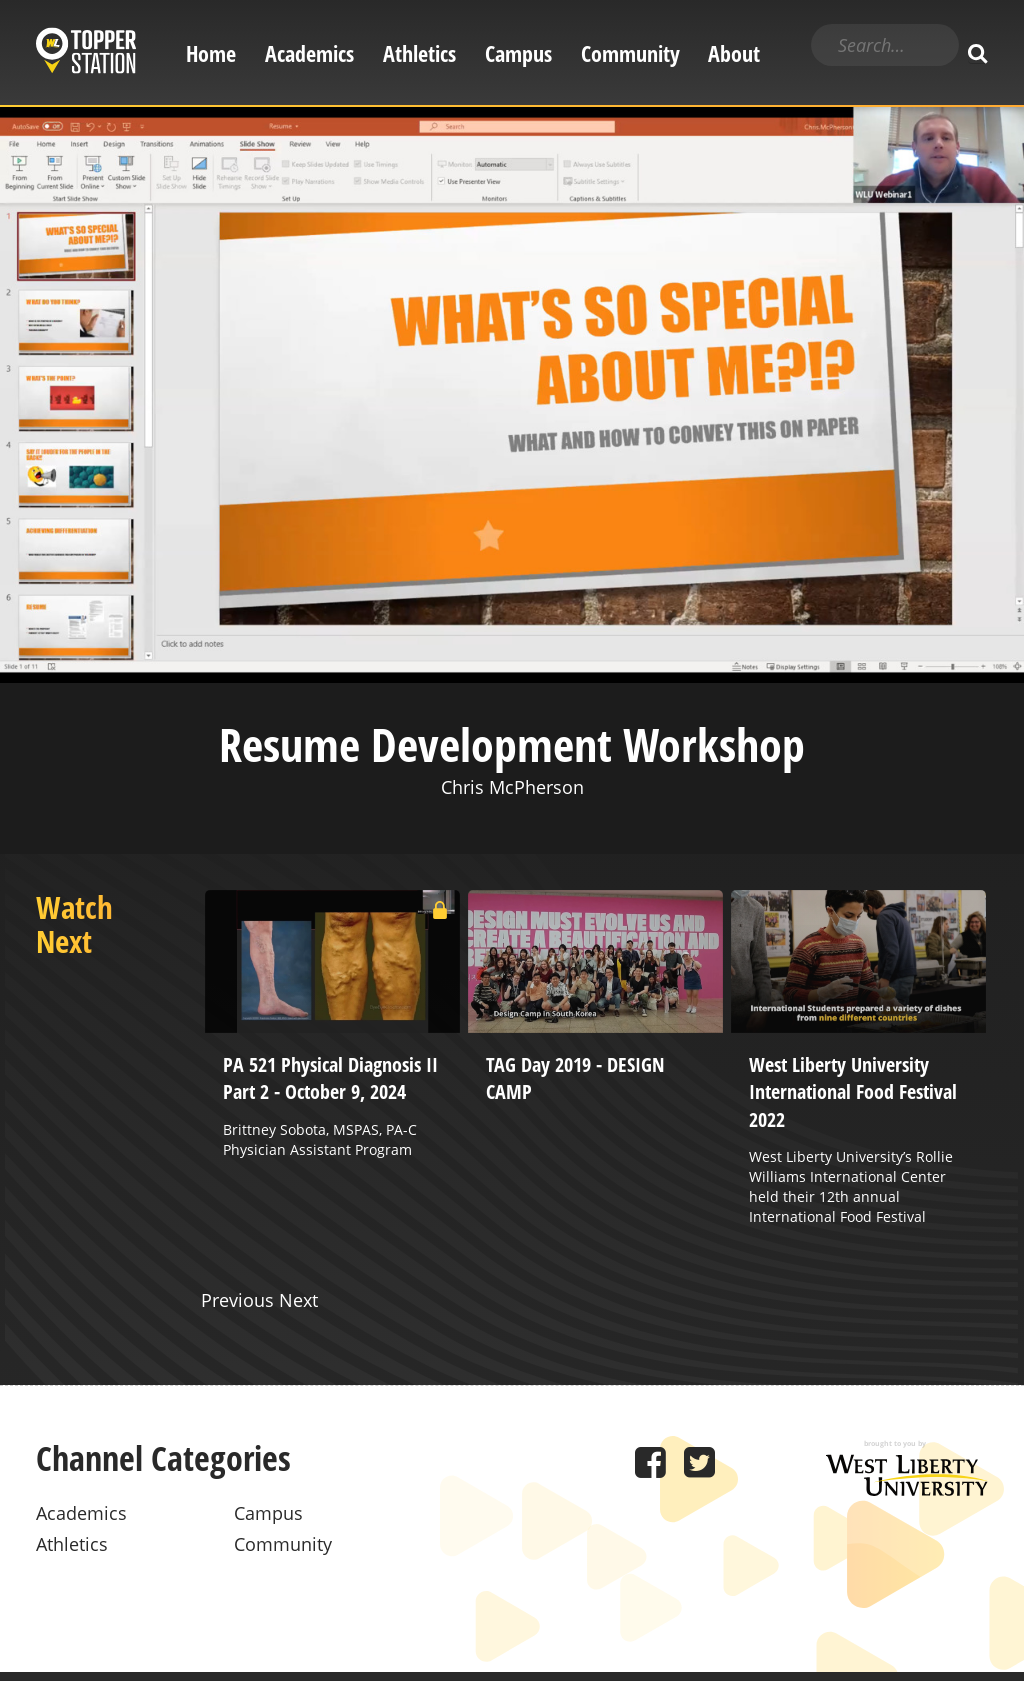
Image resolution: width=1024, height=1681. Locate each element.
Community (630, 53)
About (734, 53)
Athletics (419, 53)
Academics (309, 53)
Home (211, 53)
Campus (518, 53)
